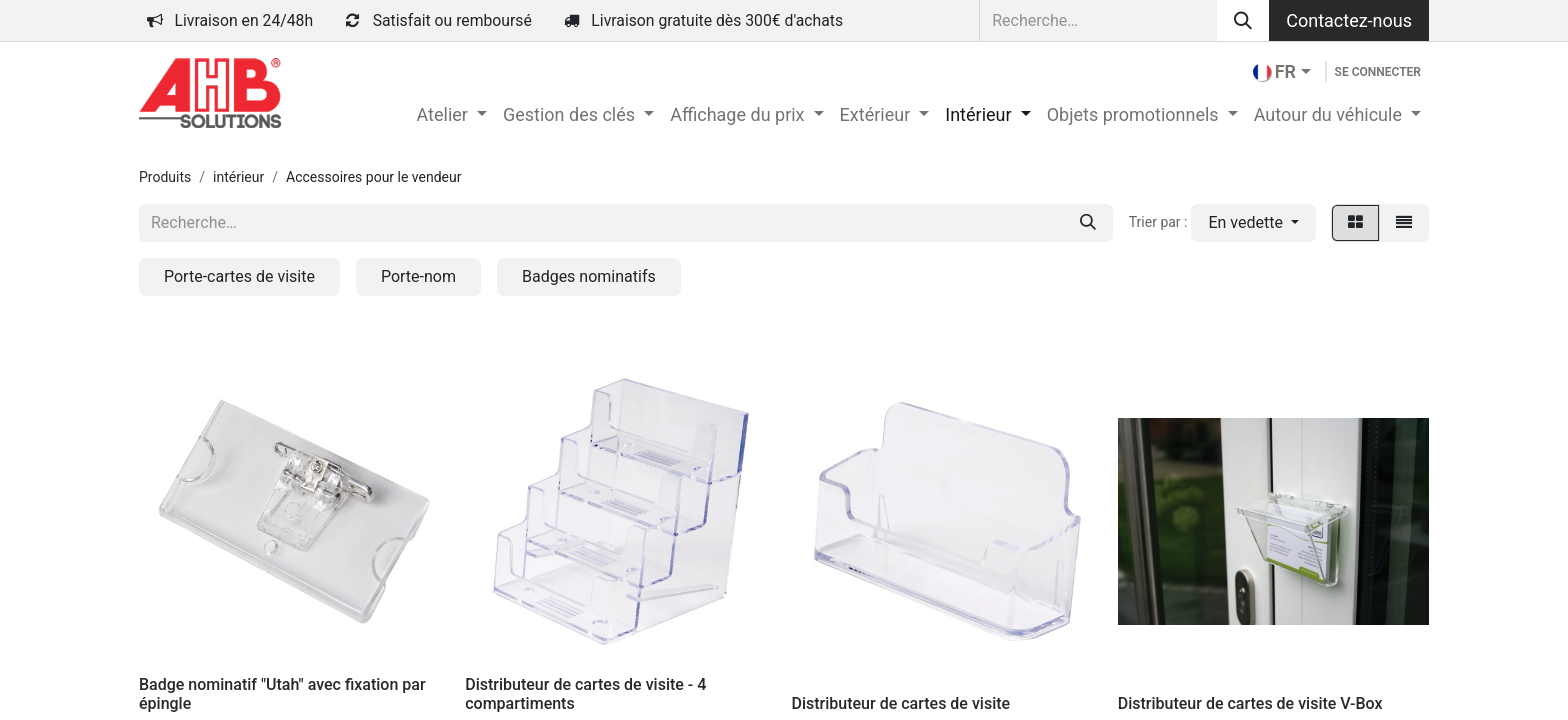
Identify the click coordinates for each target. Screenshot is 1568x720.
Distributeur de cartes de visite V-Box (1250, 703)
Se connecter (1378, 72)
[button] (1253, 223)
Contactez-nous (1349, 20)
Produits (165, 177)
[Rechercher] (1243, 20)
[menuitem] (451, 114)
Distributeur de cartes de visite (901, 703)
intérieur (238, 177)
